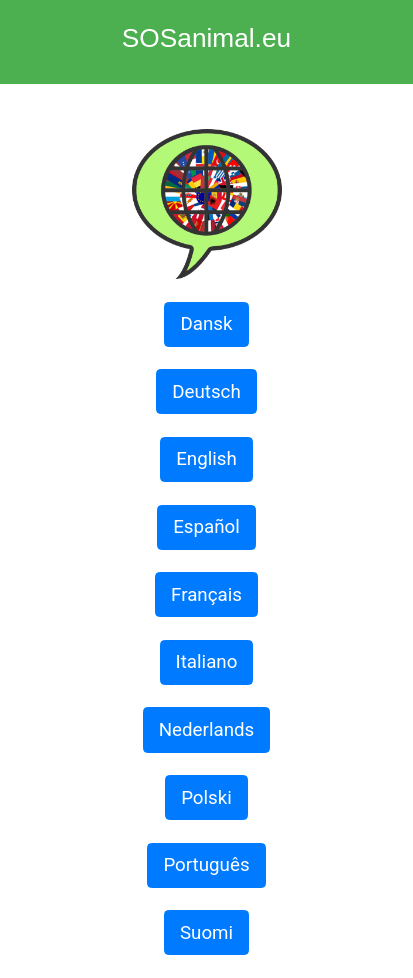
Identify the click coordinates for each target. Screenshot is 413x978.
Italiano (207, 662)
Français (206, 595)
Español (206, 527)
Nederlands (207, 730)
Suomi (206, 933)
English (206, 459)
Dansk (206, 324)
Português (206, 865)
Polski (206, 798)
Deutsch (206, 392)
